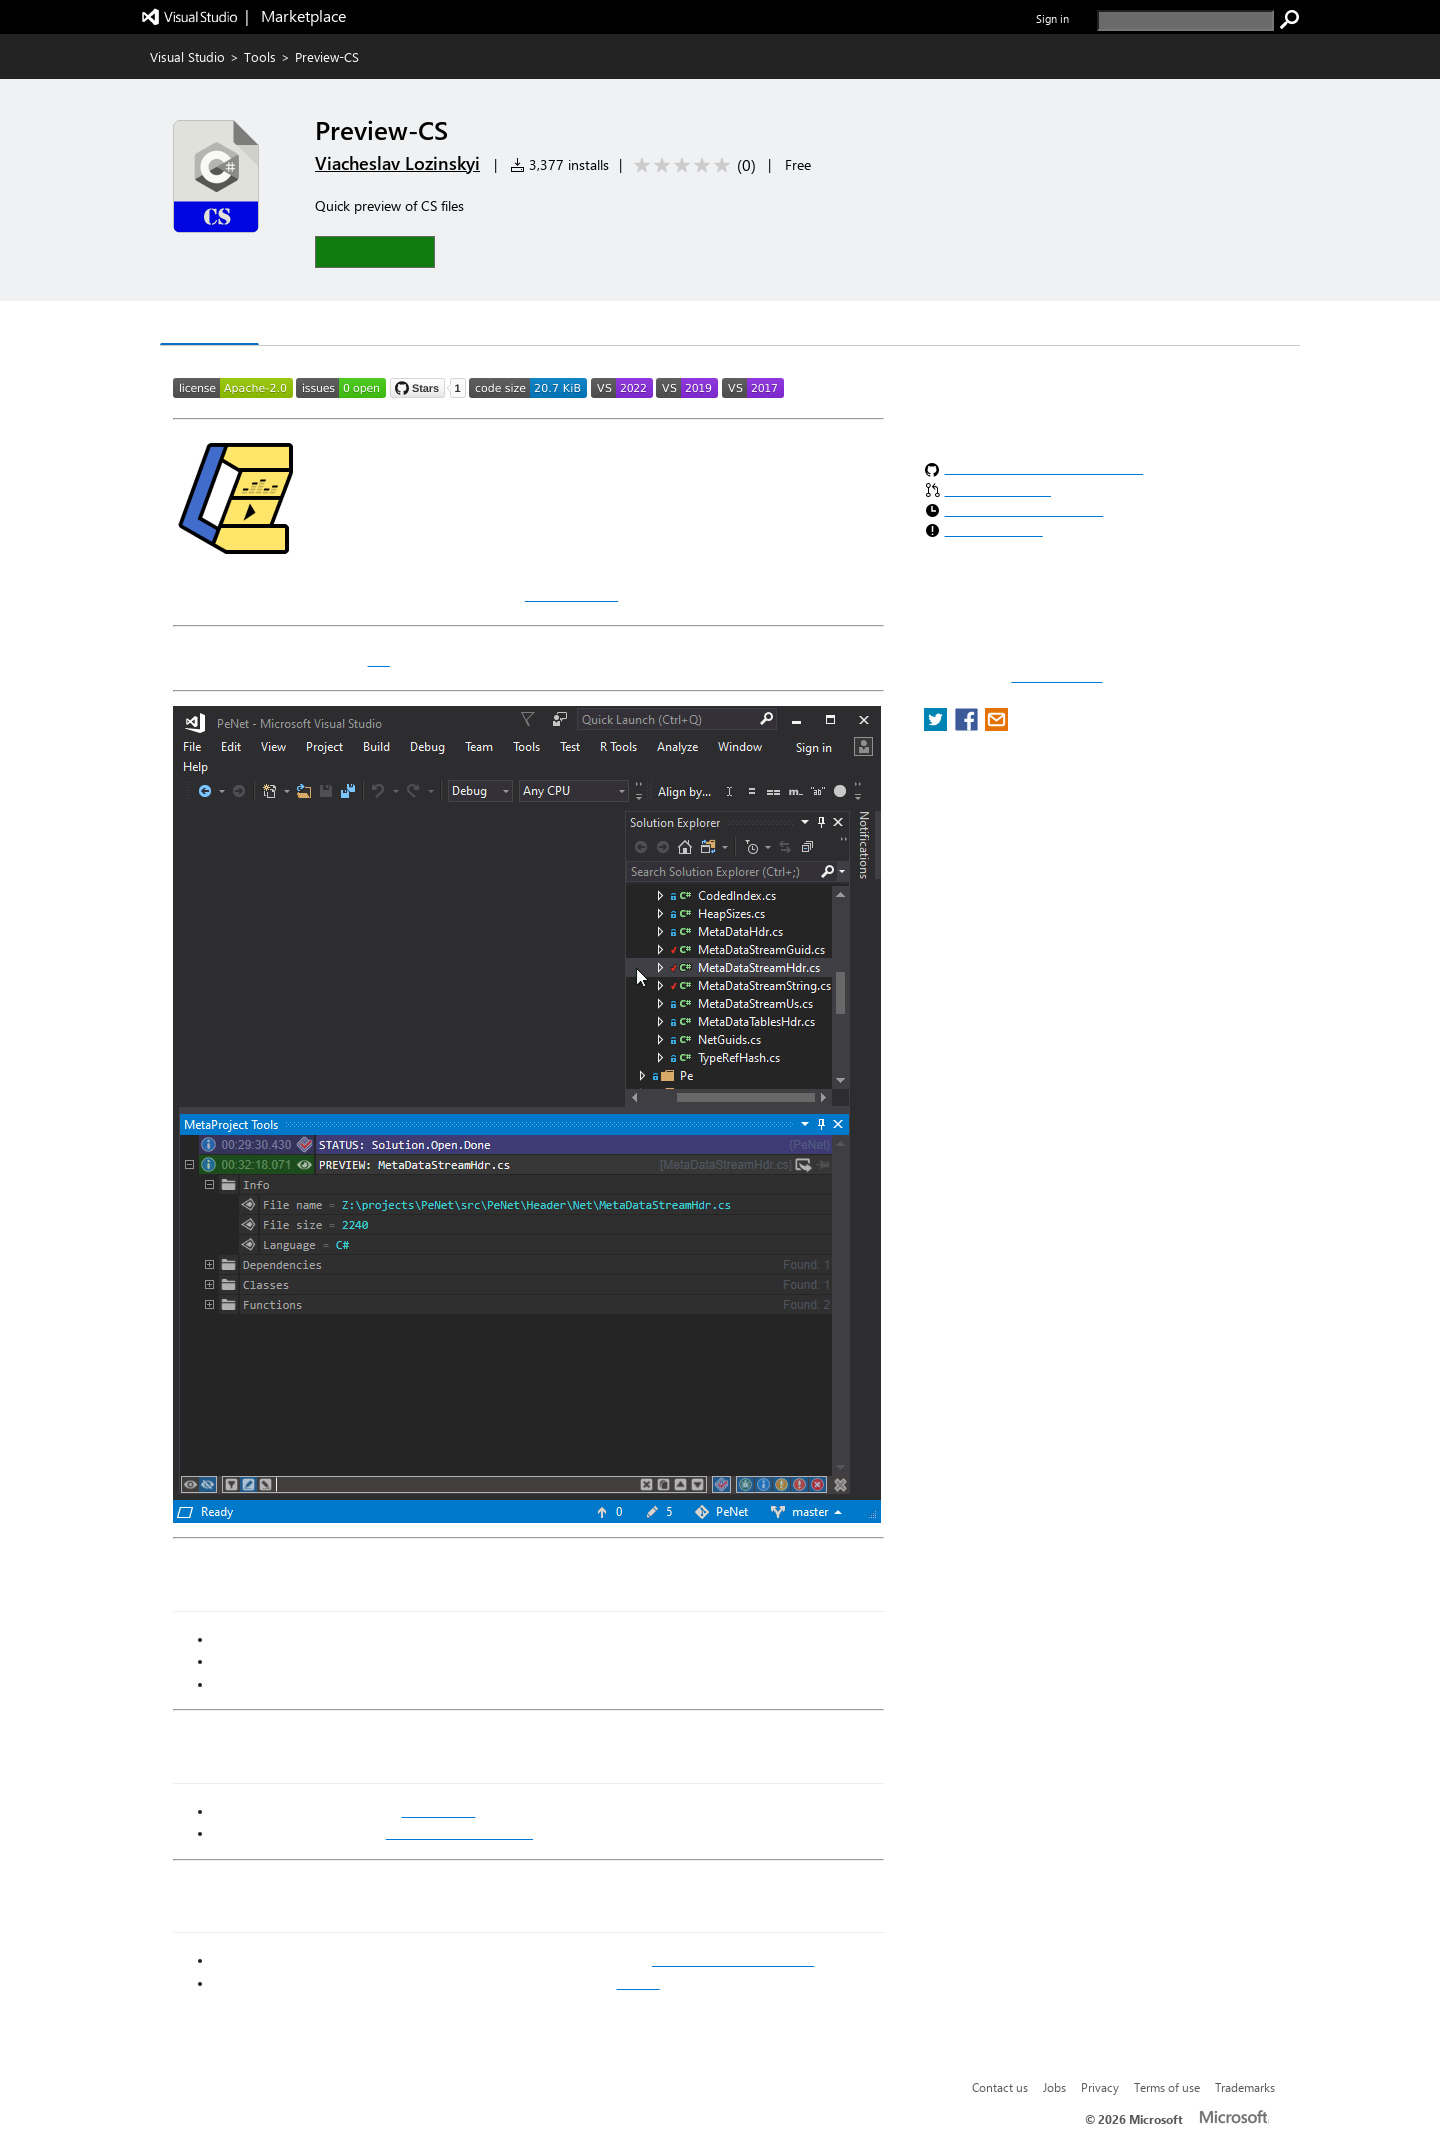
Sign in (1052, 18)
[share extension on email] (996, 725)
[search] (1185, 20)
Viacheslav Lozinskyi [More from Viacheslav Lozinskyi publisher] (397, 163)
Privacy (1100, 2087)
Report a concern (1056, 677)
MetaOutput (571, 594)
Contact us (1000, 2087)
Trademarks (1245, 2087)
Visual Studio (187, 56)
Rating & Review (406, 325)
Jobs (1054, 2087)
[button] (375, 251)
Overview (209, 324)
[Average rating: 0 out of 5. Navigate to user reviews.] (691, 165)
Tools (260, 56)
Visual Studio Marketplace (733, 1960)
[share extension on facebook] (968, 725)
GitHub (638, 1983)
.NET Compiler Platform (459, 1833)
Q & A (295, 325)
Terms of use (1167, 2087)
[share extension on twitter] (937, 725)
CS (379, 659)
